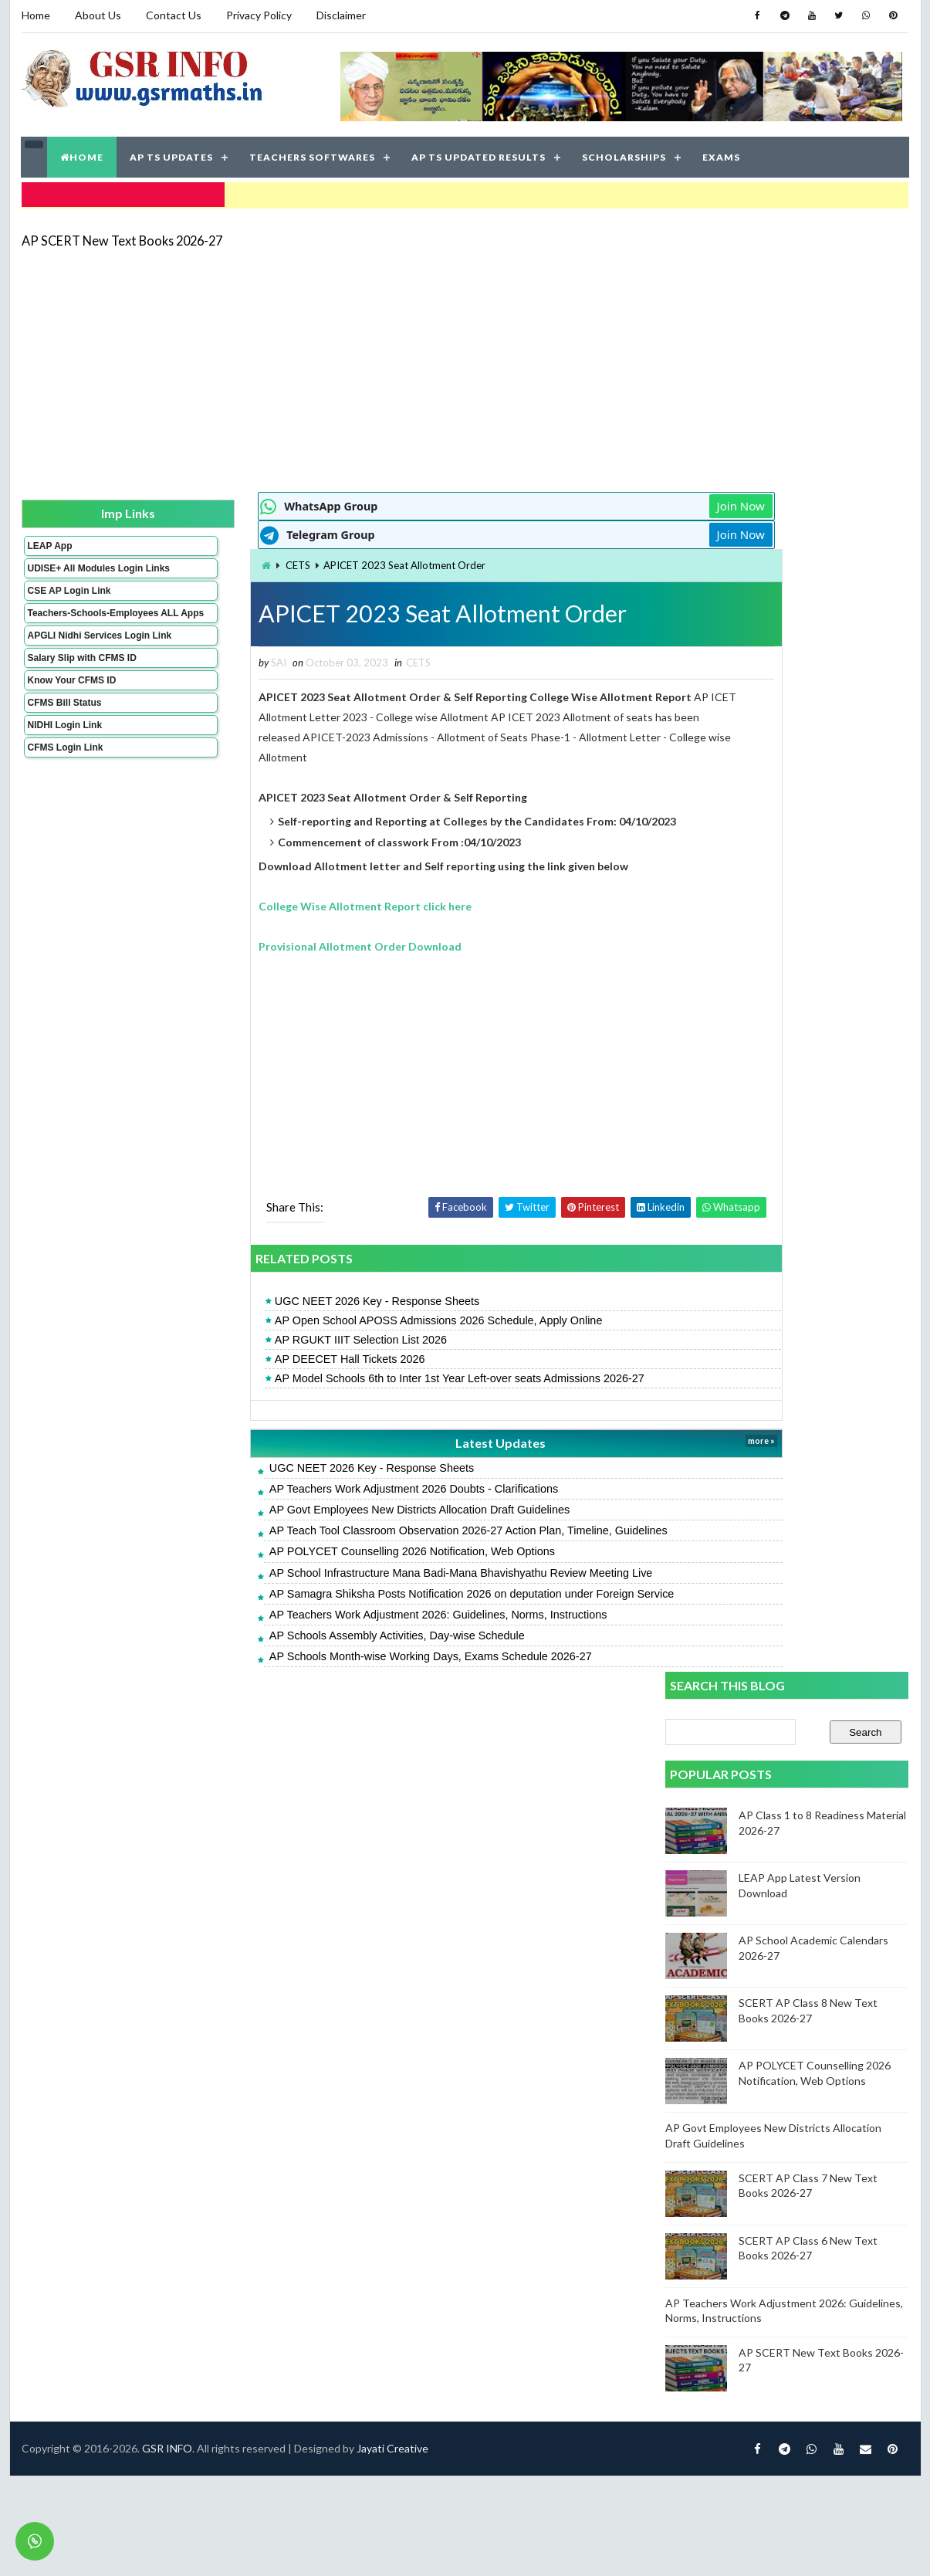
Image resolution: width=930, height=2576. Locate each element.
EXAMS (722, 154)
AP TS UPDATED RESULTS (479, 154)
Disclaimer (341, 15)
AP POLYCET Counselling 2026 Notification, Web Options (325, 1548)
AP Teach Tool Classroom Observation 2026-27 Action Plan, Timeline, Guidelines (382, 1527)
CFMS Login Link (65, 775)
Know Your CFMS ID (71, 708)
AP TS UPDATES (172, 154)
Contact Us (173, 15)
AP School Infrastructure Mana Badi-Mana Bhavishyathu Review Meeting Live (374, 1569)
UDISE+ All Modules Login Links (71, 569)
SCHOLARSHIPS (625, 154)
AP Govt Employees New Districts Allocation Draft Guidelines (333, 1506)
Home (36, 15)
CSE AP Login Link (68, 596)
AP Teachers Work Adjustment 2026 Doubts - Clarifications (327, 1486)
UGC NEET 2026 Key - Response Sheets (290, 1298)
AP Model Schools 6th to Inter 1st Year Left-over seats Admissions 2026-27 (373, 1375)
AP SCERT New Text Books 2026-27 (122, 235)
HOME (82, 154)
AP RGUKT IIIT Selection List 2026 (274, 1336)
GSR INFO (167, 1726)
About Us (98, 15)
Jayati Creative (392, 1726)
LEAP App (49, 541)
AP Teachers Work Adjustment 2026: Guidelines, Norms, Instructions (352, 1611)
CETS (212, 561)
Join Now (610, 502)
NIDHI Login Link (64, 752)
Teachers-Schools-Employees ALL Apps (74, 625)
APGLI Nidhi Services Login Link (74, 658)
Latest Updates (392, 1439)
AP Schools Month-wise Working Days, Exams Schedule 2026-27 (344, 1653)
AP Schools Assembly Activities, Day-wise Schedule (310, 1632)
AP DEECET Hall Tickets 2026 (263, 1356)
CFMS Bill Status (64, 730)
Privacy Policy (259, 15)
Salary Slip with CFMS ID (81, 685)
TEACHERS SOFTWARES (313, 154)
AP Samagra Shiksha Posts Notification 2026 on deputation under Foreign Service (385, 1591)
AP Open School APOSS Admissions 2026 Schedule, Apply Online (352, 1317)
